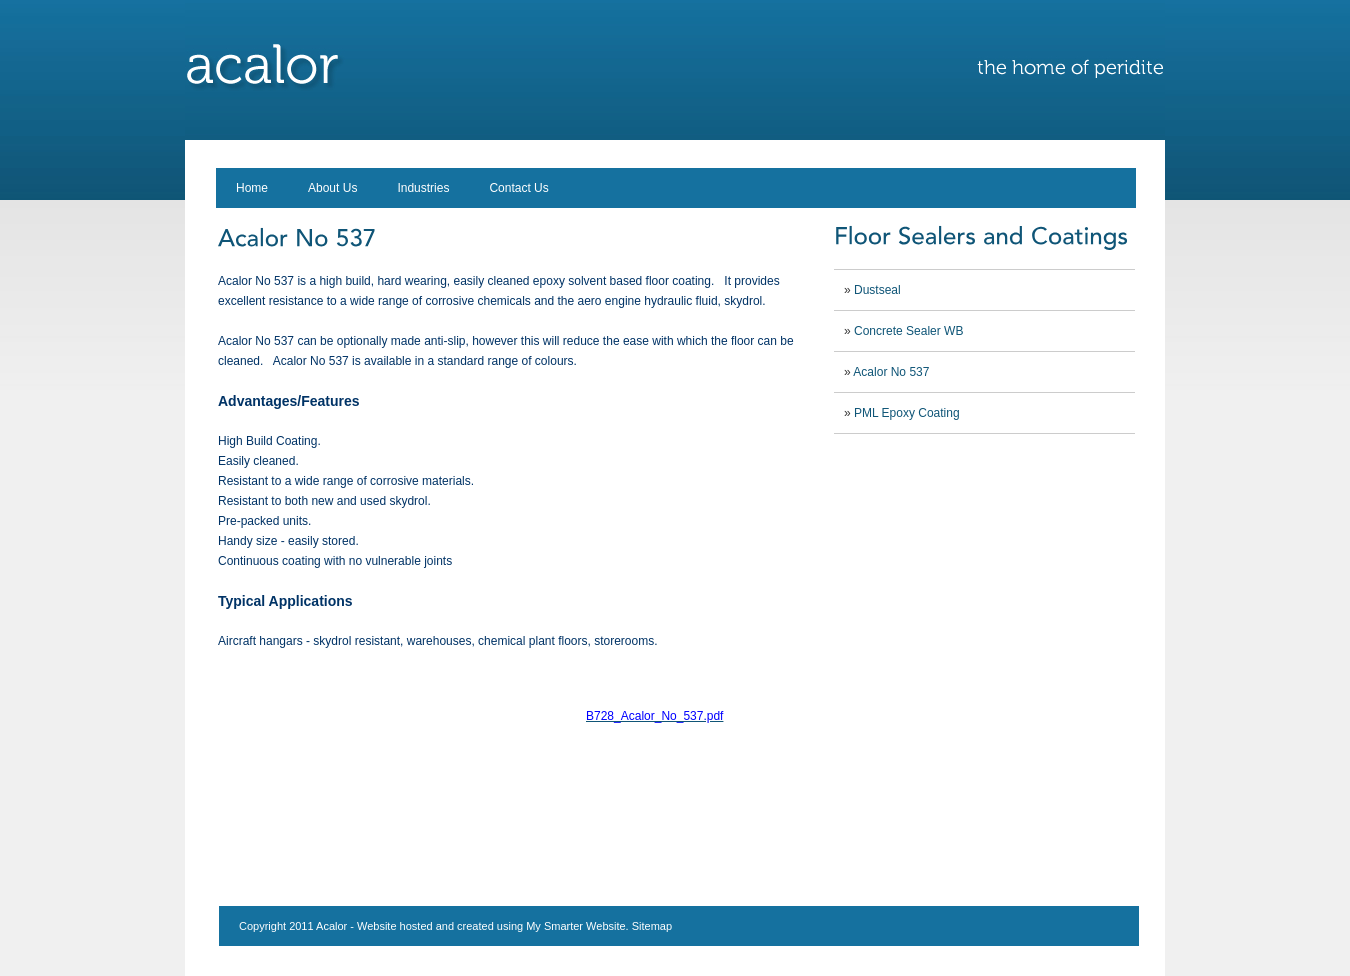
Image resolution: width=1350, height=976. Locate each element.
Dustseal (877, 290)
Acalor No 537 (891, 372)
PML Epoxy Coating (907, 413)
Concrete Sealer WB (908, 331)
